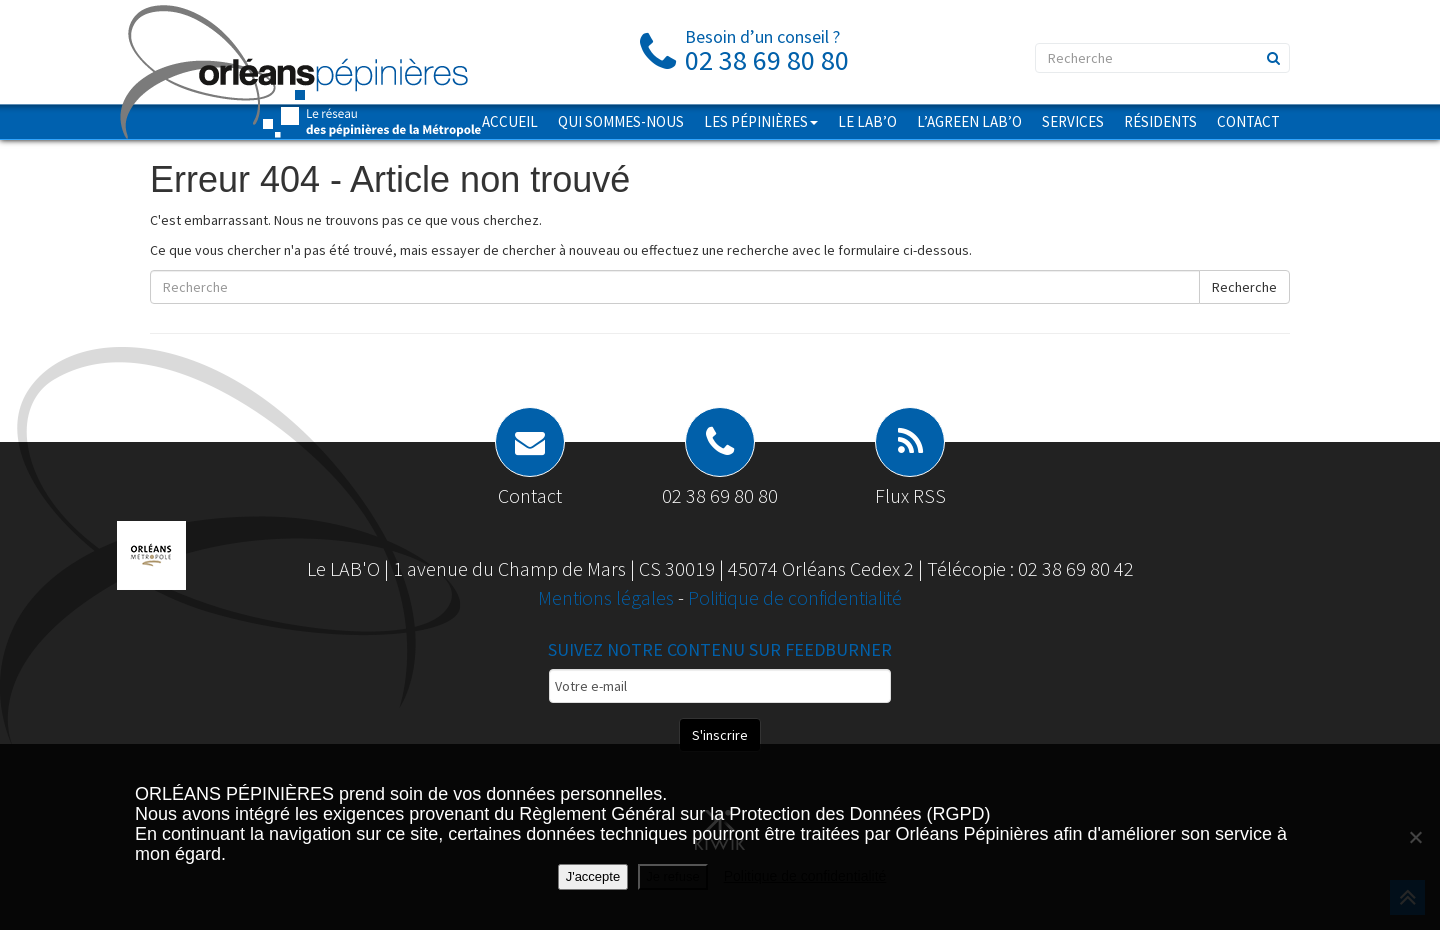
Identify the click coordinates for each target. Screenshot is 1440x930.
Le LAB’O (867, 121)
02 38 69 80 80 (720, 495)
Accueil (510, 121)
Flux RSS (910, 495)
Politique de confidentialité (795, 597)
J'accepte (593, 876)
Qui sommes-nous (621, 121)
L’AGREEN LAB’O (969, 121)
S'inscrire (720, 735)
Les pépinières (761, 121)
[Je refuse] (1415, 837)
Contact (1248, 121)
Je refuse (672, 876)
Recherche (1244, 287)
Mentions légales (608, 597)
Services (1073, 121)
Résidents (1160, 121)
